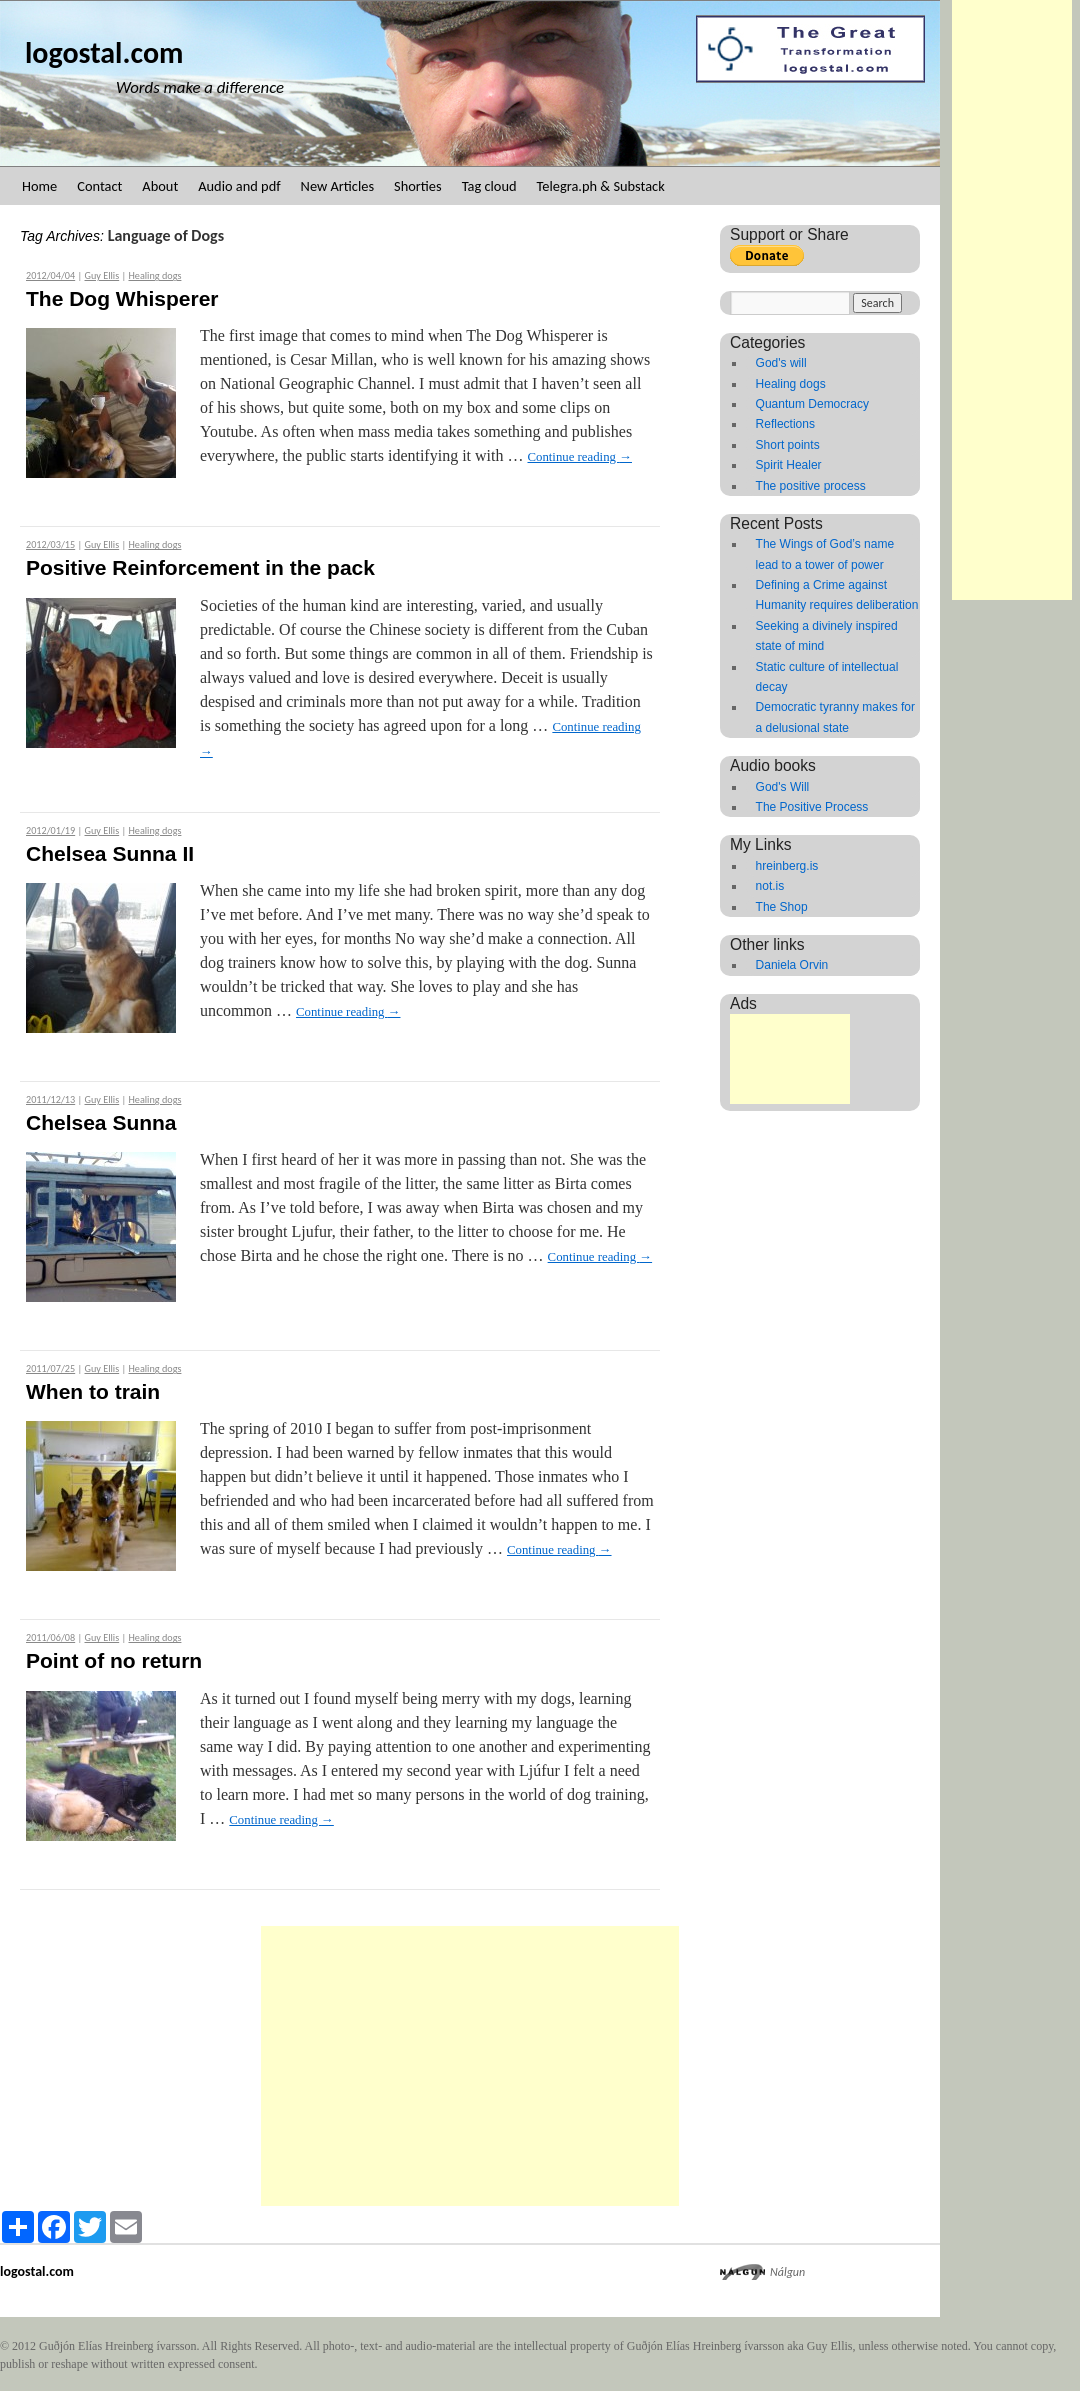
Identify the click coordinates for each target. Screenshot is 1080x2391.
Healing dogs (154, 275)
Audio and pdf (239, 186)
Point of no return (114, 1660)
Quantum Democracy (812, 404)
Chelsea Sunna (101, 1122)
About (160, 186)
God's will (781, 363)
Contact (99, 186)
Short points (788, 445)
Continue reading (579, 457)
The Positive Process (812, 807)
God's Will (783, 787)
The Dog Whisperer (122, 298)
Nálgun (787, 2272)
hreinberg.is (787, 866)
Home (39, 186)
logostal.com (104, 52)
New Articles (337, 186)
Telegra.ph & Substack (601, 186)
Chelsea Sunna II (110, 853)
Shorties (418, 186)
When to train (93, 1391)
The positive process (811, 486)
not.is (770, 886)
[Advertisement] (1012, 300)
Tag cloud (489, 186)
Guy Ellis (102, 275)
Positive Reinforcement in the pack (200, 567)
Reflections (785, 424)
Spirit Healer (789, 465)
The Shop (782, 907)
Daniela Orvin (792, 965)
